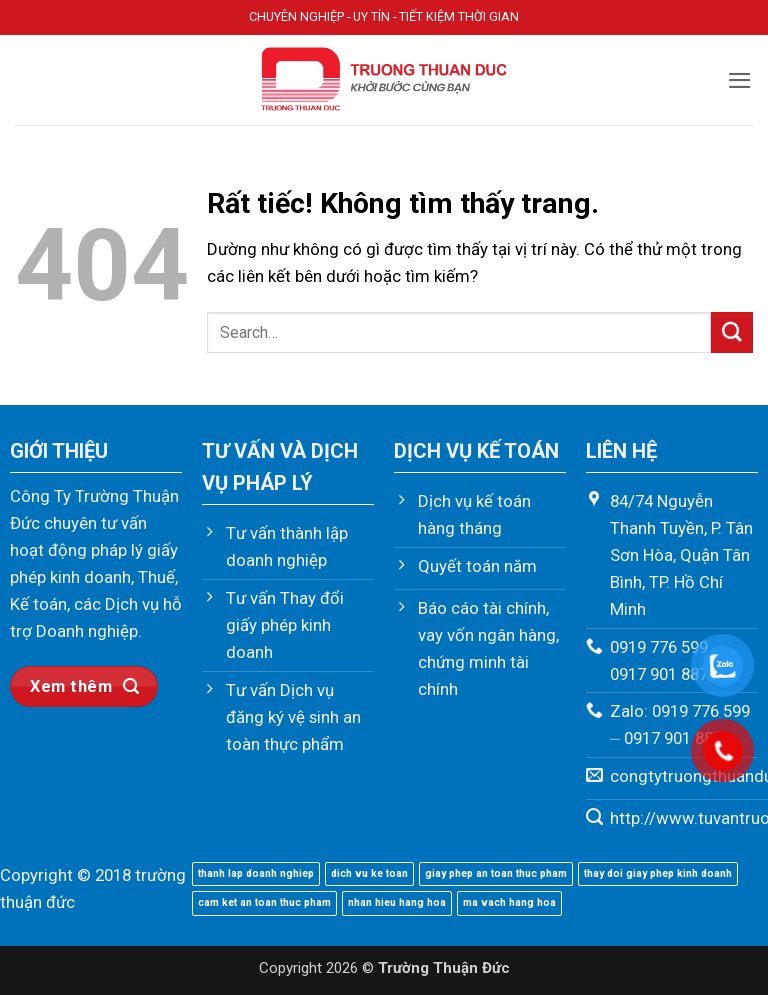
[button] (740, 80)
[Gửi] (732, 332)
